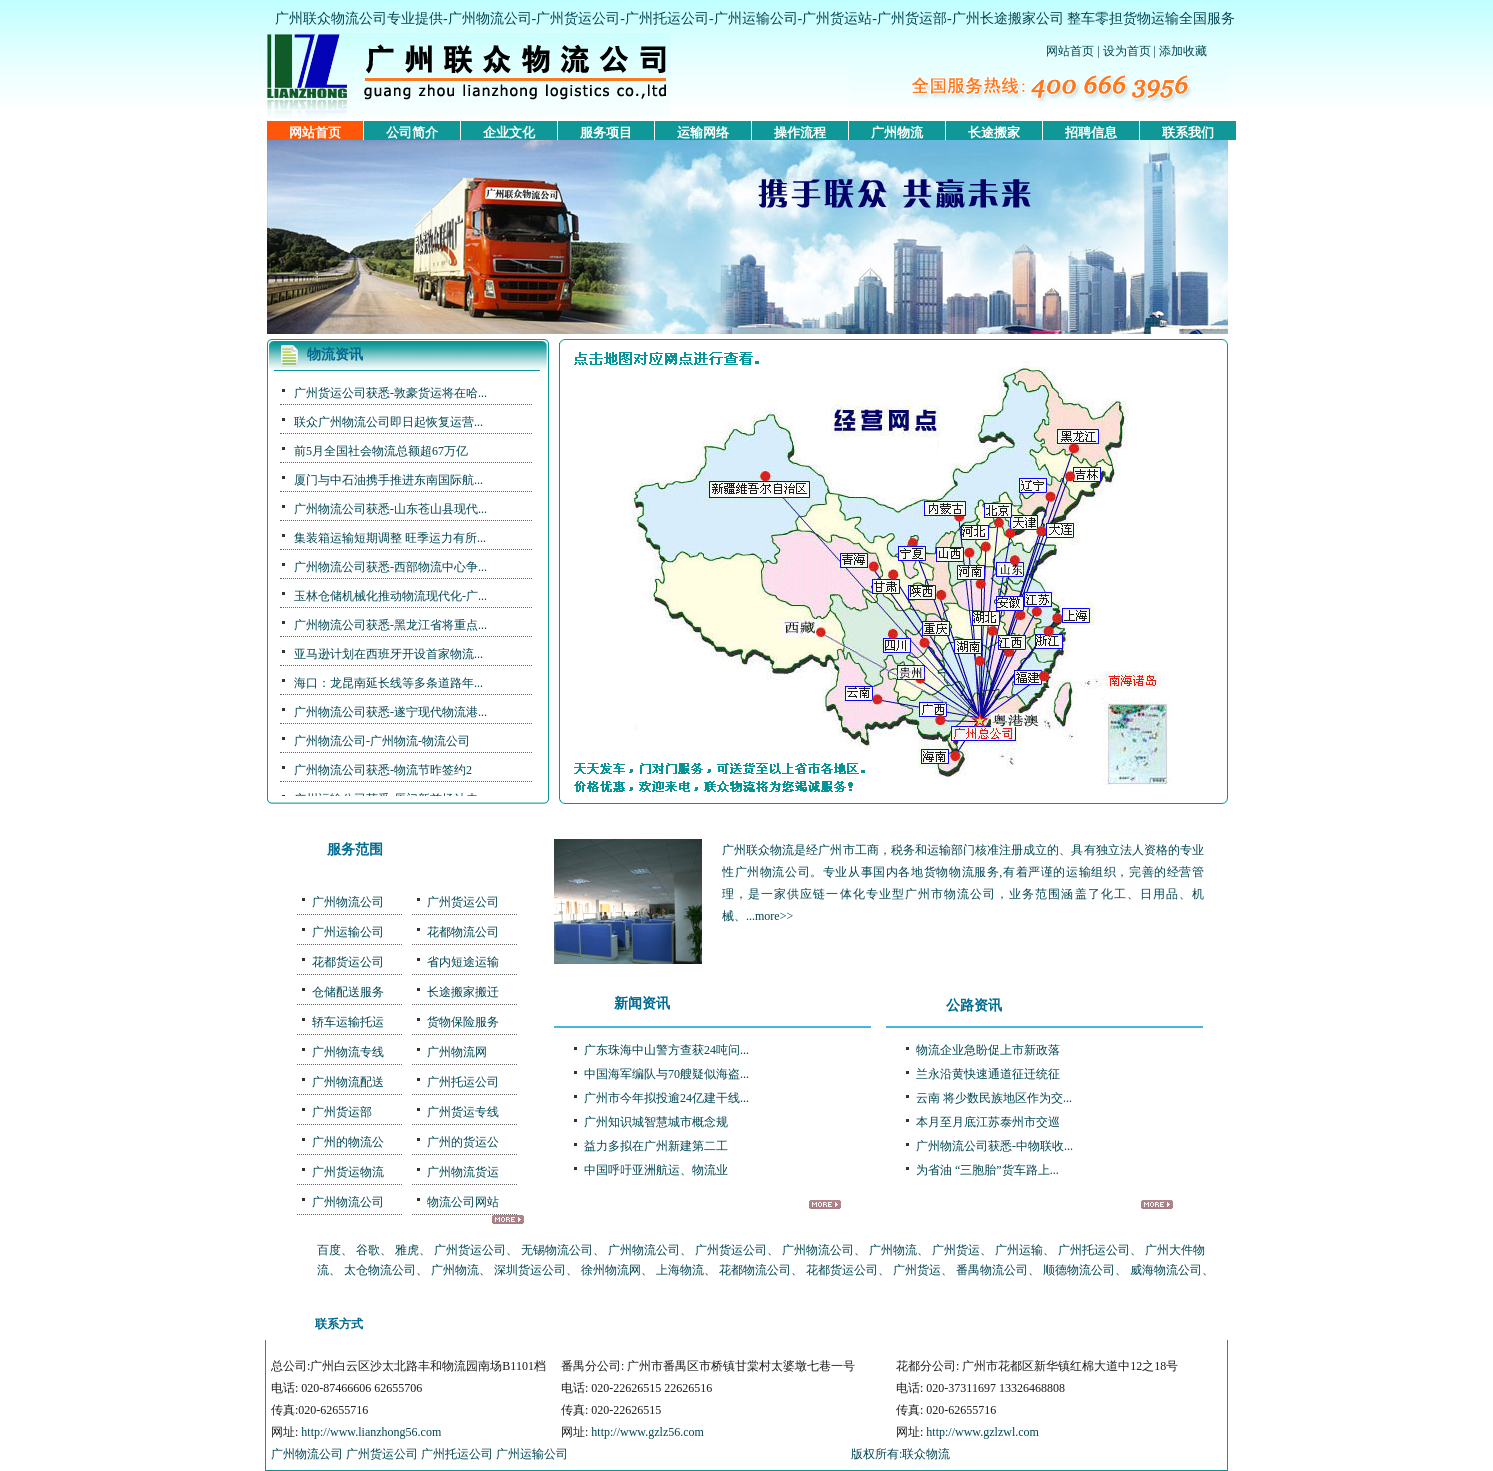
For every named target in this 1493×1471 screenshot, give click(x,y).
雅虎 (407, 1250)
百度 (329, 1250)
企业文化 (509, 132)
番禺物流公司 (992, 1270)
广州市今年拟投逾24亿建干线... (666, 1098)
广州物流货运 (463, 1172)
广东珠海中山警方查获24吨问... (666, 1050)
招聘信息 (1091, 132)
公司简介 (412, 132)
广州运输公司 (756, 18)
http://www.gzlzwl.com (982, 1432)
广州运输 (1019, 1250)
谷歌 (368, 1250)
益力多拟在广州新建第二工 (656, 1146)
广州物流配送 (348, 1082)
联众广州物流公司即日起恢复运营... (388, 422)
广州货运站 (837, 18)
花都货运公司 (348, 962)
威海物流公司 (1166, 1270)
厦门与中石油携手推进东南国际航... (388, 480)
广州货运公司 (578, 18)
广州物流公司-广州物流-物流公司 (382, 741)
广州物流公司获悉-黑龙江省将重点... (390, 625)
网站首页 (1070, 51)
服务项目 (606, 132)
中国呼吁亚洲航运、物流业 (656, 1170)
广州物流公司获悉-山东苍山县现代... (390, 509)
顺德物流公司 (1079, 1270)
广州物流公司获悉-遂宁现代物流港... (390, 712)
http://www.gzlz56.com (647, 1432)
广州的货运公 (463, 1142)
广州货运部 (912, 18)
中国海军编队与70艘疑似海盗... (666, 1074)
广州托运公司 (667, 18)
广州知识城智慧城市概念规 (656, 1122)
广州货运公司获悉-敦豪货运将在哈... (390, 393)
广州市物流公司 (950, 894)
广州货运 (956, 1250)
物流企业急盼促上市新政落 (988, 1050)
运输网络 (703, 132)
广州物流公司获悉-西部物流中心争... (390, 567)
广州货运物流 (348, 1172)
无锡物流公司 (557, 1250)
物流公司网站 (463, 1202)
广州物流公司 (490, 18)
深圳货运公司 (530, 1270)
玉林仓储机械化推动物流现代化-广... (390, 596)
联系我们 (1188, 132)
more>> (774, 916)
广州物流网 (457, 1052)
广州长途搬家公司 (1008, 18)
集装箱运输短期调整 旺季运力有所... (390, 538)
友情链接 (952, 1324)
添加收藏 (1183, 51)
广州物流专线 (348, 1052)
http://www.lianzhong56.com (371, 1432)
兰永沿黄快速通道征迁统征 (988, 1074)
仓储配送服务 (348, 992)
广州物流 (897, 132)
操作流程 (800, 132)
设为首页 (1127, 51)
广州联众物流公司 (331, 18)
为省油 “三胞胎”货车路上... (987, 1170)
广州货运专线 (463, 1112)
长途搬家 (994, 132)
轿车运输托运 (348, 1022)
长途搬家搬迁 (463, 992)
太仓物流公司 (380, 1270)
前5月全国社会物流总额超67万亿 (381, 451)
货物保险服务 (463, 1022)
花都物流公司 (463, 932)
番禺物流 (614, 1324)
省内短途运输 (463, 962)
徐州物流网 (611, 1270)
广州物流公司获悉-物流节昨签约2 (383, 770)
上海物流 (680, 1270)
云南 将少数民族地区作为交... (994, 1098)
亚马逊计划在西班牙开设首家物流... (388, 654)
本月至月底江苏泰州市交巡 (988, 1122)
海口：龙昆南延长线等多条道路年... (388, 683)
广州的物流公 (348, 1142)
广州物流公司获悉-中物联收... (994, 1146)
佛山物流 (670, 1324)
